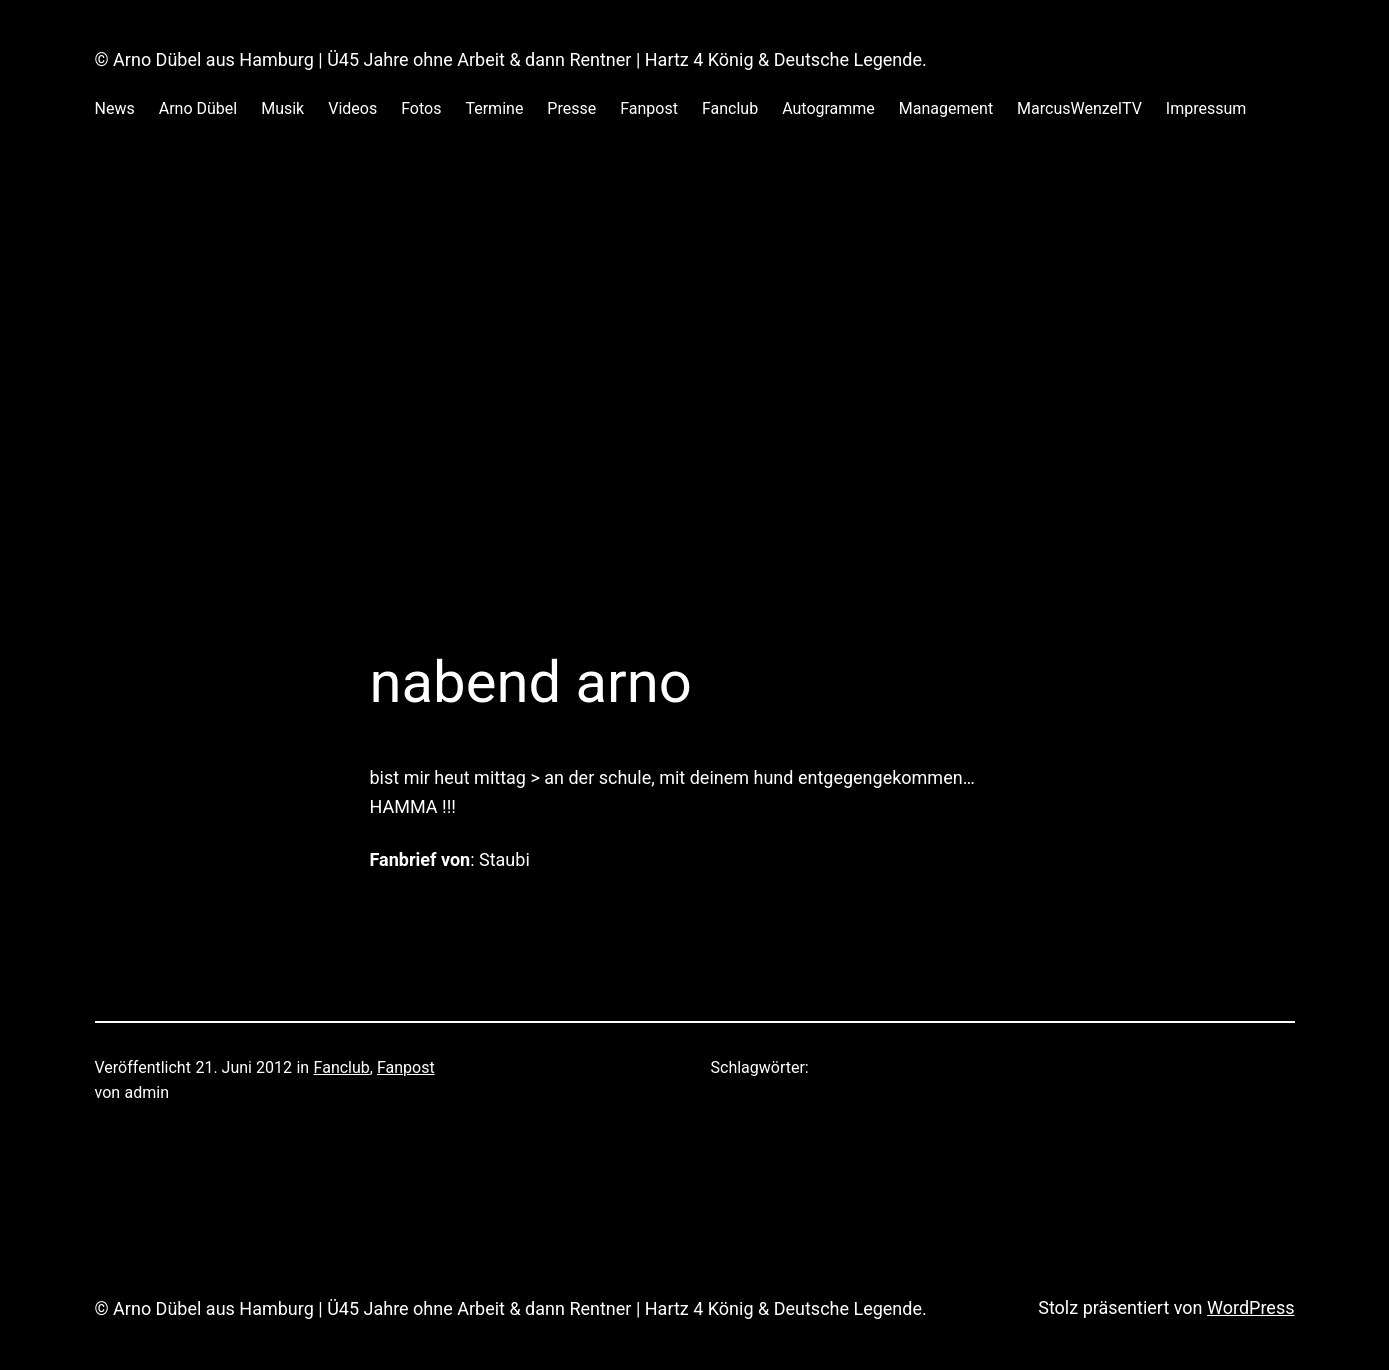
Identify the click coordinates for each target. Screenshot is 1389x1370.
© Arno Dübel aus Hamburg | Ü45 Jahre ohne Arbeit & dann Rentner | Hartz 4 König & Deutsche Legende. (511, 59)
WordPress (1250, 1307)
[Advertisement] (695, 436)
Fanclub (342, 1067)
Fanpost (406, 1067)
